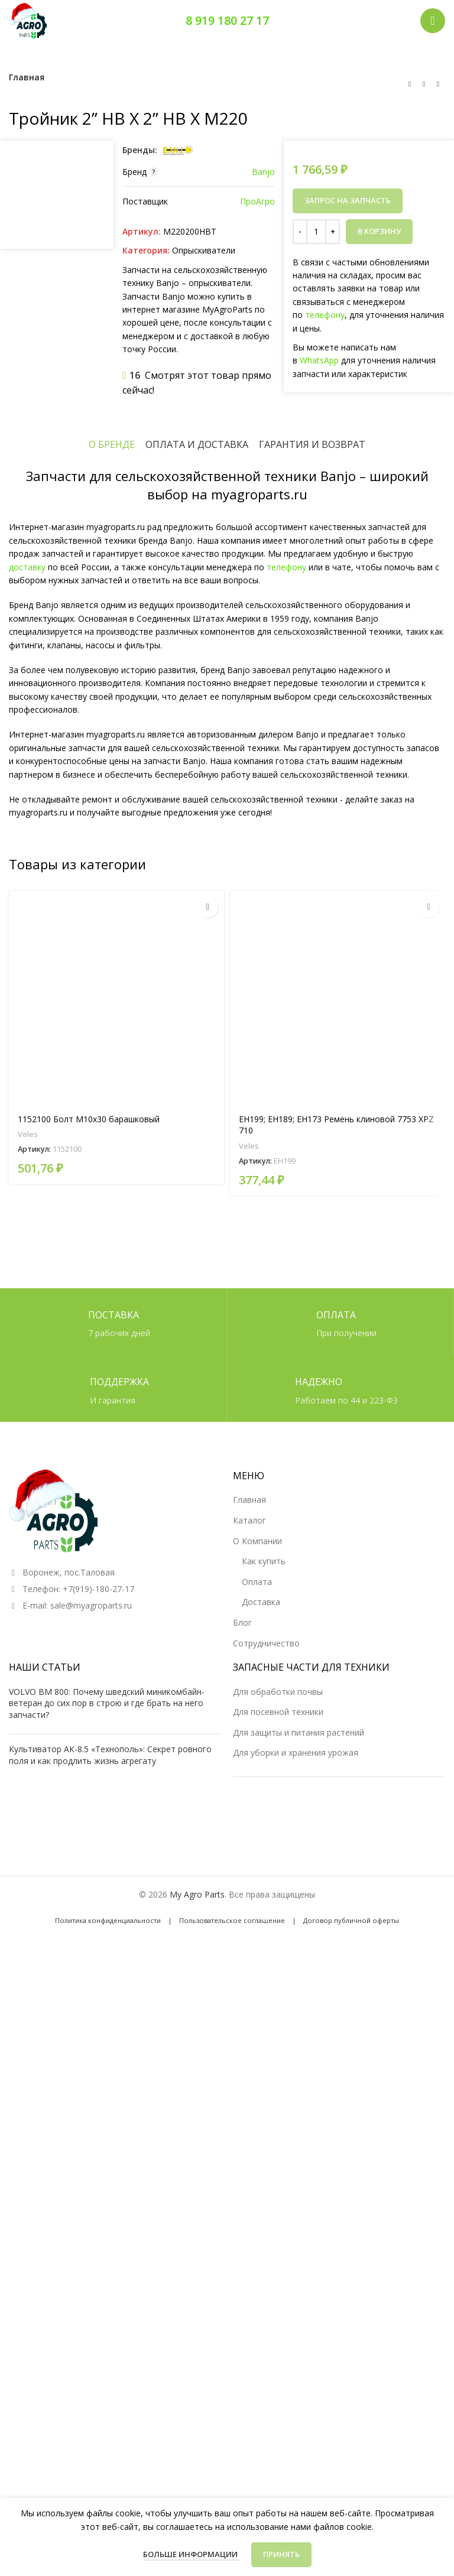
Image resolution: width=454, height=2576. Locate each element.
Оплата (257, 2175)
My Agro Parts (197, 2487)
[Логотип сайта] (28, 19)
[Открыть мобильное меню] (432, 21)
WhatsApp (319, 360)
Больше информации (191, 2554)
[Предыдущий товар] (410, 84)
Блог (242, 2215)
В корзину (379, 231)
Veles (28, 1763)
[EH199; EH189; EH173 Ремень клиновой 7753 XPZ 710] (337, 1626)
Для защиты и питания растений (298, 2325)
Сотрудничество (266, 2236)
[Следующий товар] (438, 84)
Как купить (264, 2154)
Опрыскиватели (203, 250)
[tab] (112, 1073)
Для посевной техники (278, 2305)
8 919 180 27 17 (227, 20)
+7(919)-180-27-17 (98, 2182)
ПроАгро (257, 201)
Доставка (261, 2195)
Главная (26, 77)
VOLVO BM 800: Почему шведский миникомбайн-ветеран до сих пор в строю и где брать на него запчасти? (107, 2296)
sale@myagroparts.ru (91, 2198)
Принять (281, 2554)
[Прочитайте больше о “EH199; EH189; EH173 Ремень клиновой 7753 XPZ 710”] (429, 1535)
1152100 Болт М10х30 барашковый (89, 1747)
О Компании (257, 2134)
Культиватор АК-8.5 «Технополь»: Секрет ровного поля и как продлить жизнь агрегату (110, 2348)
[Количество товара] (316, 231)
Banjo (263, 171)
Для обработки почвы (278, 2285)
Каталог (249, 2113)
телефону (325, 314)
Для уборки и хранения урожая (295, 2346)
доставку (27, 1195)
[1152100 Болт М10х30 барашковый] (116, 1626)
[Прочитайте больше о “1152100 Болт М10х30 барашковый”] (207, 1535)
